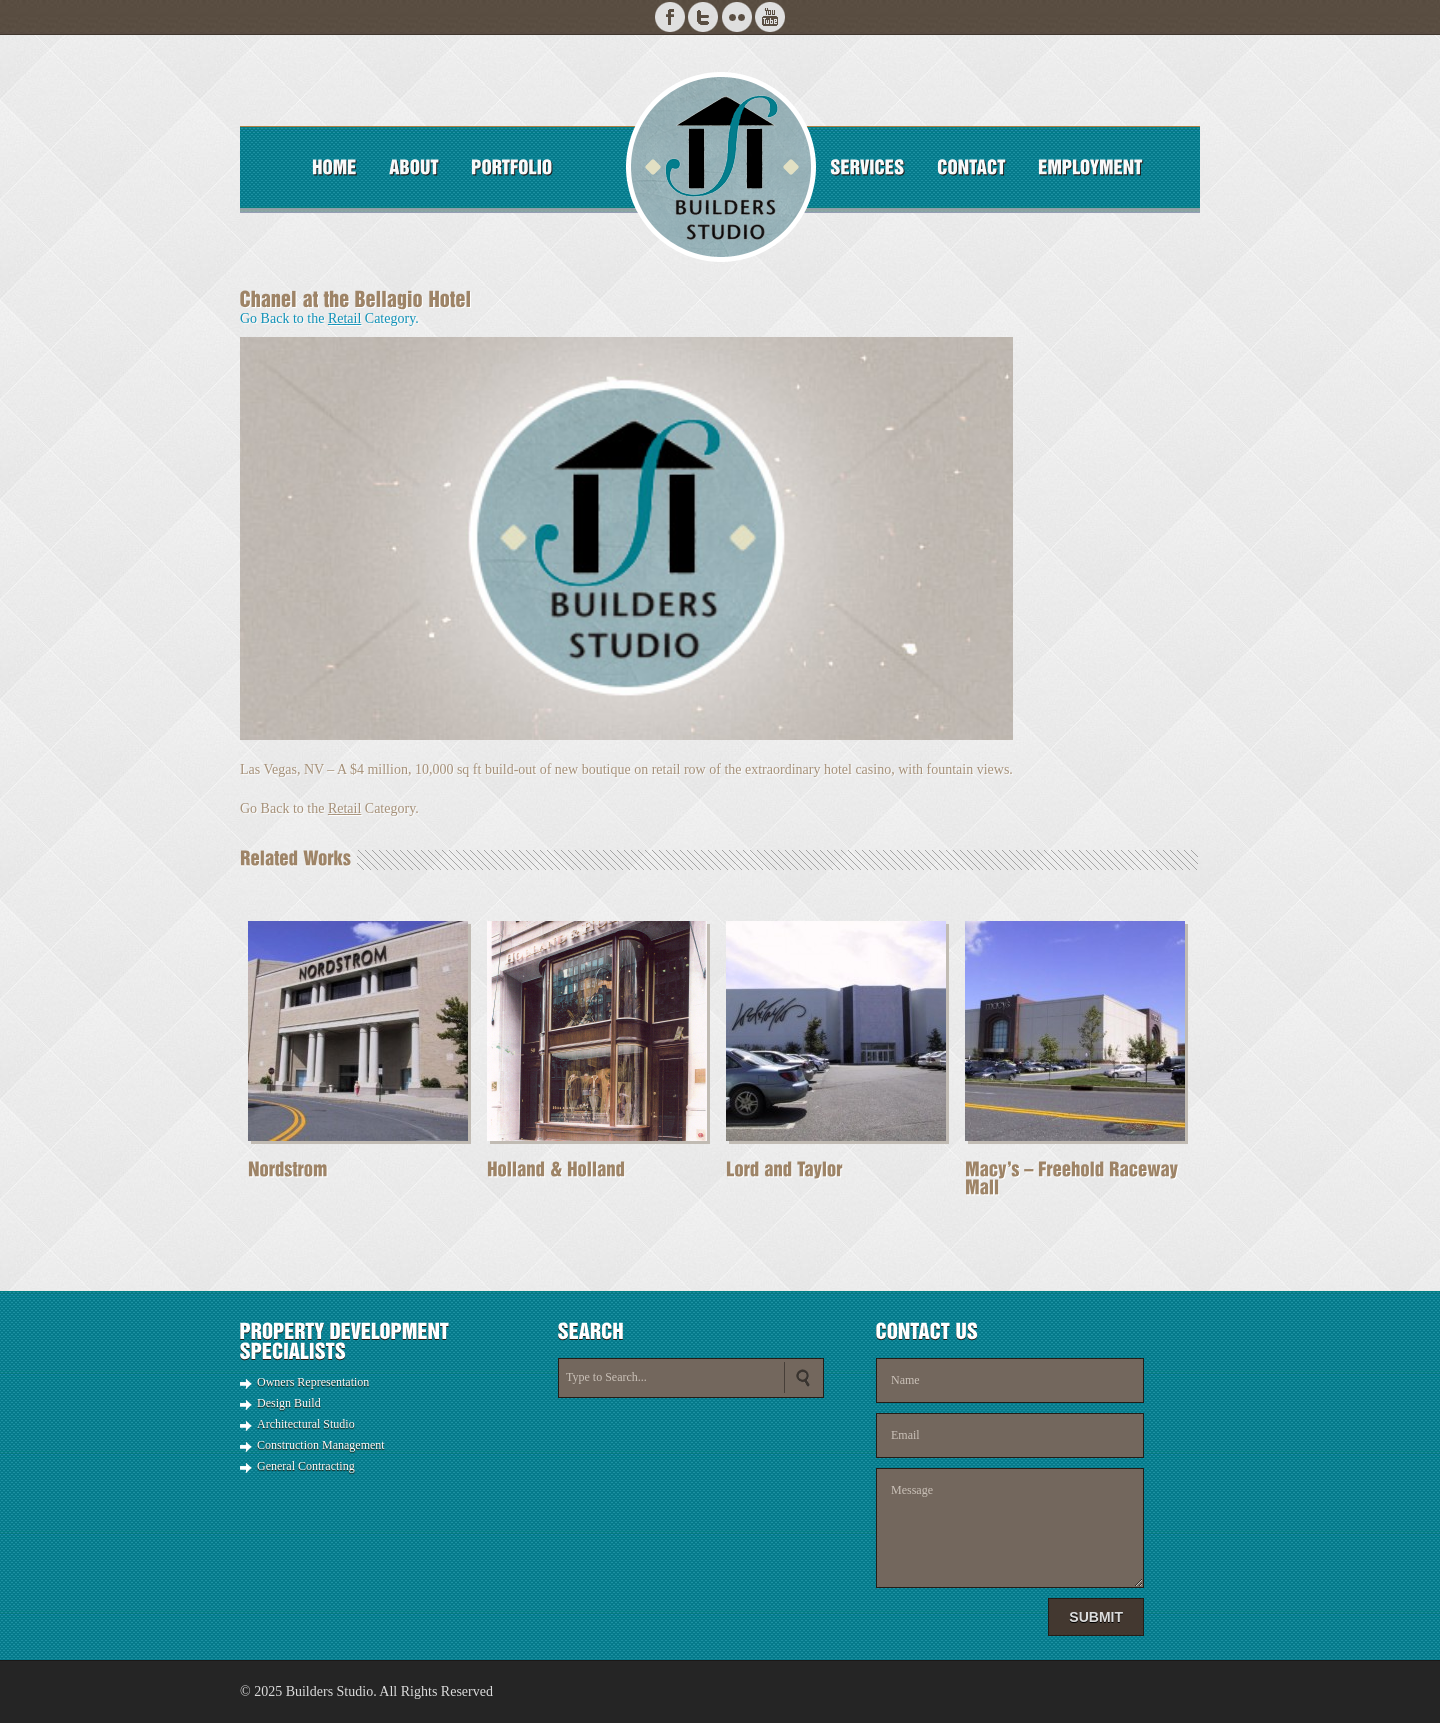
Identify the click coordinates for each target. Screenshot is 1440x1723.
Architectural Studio (306, 1424)
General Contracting (306, 1466)
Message (1010, 1528)
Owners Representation (313, 1382)
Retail (344, 318)
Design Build (289, 1403)
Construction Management (321, 1445)
